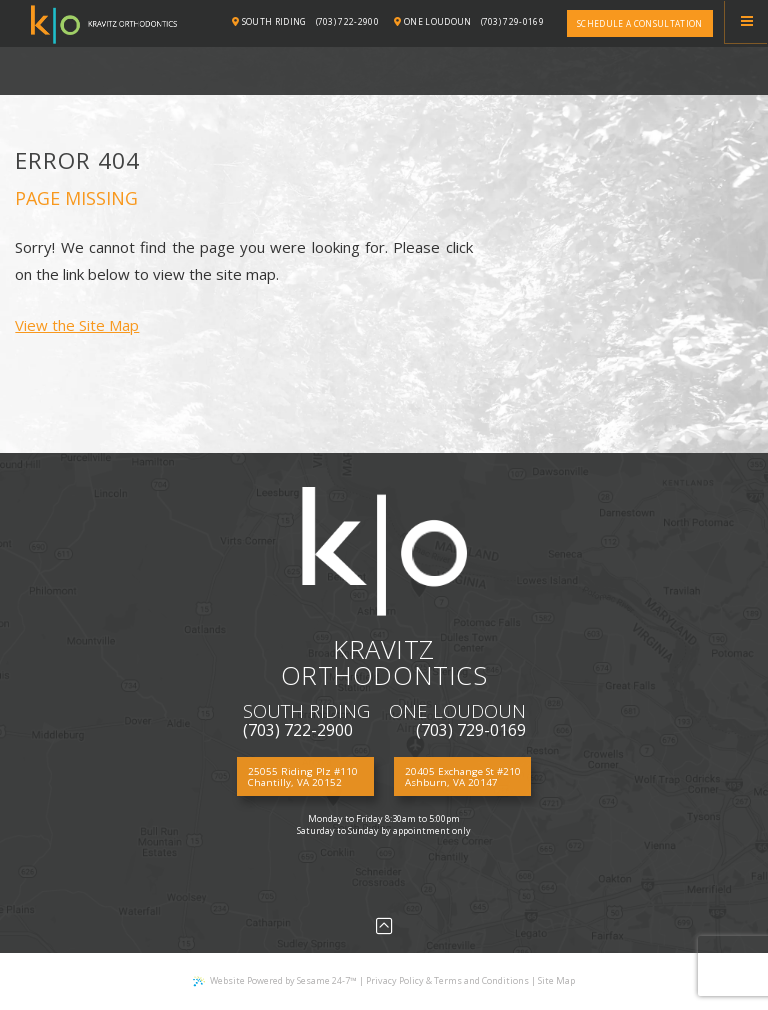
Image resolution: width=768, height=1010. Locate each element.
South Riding (269, 21)
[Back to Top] (384, 925)
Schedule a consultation (640, 23)
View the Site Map (77, 325)
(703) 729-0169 (513, 21)
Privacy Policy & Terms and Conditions (447, 980)
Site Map (556, 980)
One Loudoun (432, 21)
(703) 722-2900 (348, 21)
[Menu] (746, 21)
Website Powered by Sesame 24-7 (275, 980)
